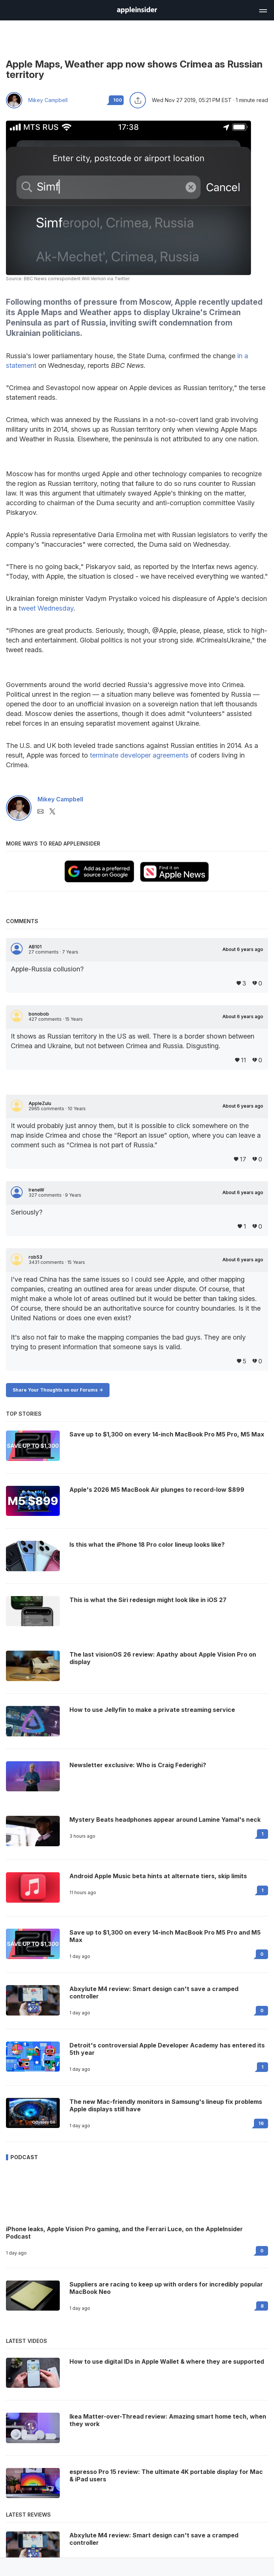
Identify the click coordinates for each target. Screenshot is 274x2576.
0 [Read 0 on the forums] (262, 1954)
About (242, 949)
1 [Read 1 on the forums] (262, 1834)
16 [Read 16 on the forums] (261, 2123)
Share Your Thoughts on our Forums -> (58, 1390)
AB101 (35, 946)
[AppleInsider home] (137, 10)
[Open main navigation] (262, 9)
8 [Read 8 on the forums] (262, 2306)
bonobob (39, 1014)
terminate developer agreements (139, 755)
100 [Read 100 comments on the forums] (117, 100)
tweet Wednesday (46, 608)
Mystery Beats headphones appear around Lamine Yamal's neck (165, 1819)
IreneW (36, 1190)
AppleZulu (40, 1103)
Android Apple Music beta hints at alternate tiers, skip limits (158, 1876)
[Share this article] (138, 100)
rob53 (35, 1257)
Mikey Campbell (48, 100)
